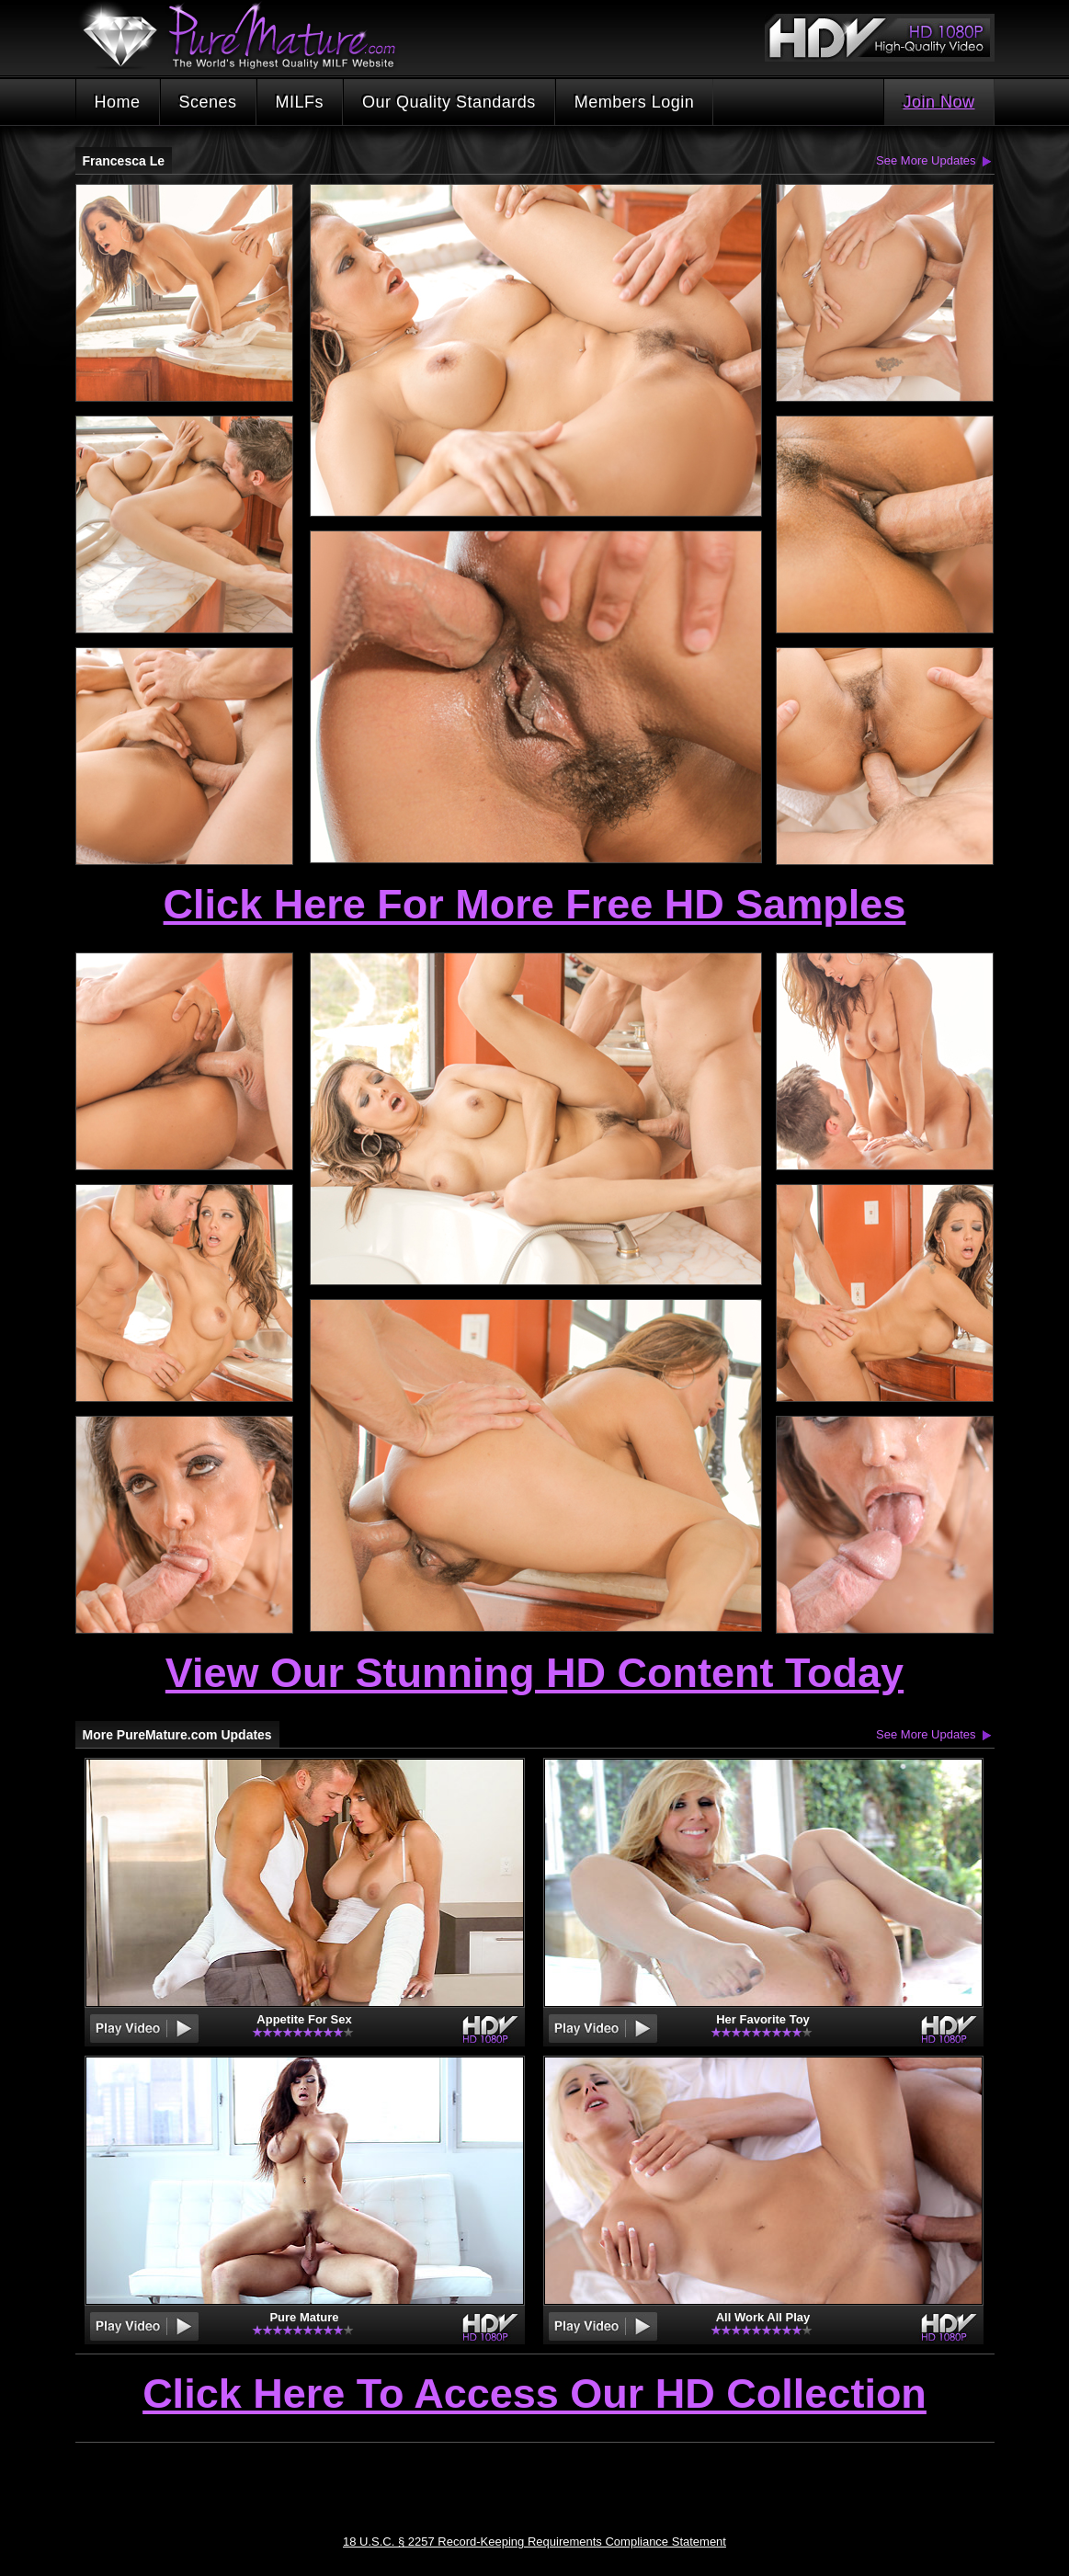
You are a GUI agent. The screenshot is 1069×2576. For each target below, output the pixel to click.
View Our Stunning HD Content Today (534, 1672)
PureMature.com (248, 36)
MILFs (300, 102)
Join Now (938, 102)
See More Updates (925, 160)
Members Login (634, 102)
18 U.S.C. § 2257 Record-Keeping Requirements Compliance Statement (534, 2541)
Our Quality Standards (449, 102)
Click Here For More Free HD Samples (535, 904)
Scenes (208, 102)
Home (118, 102)
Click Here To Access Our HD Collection (534, 2395)
